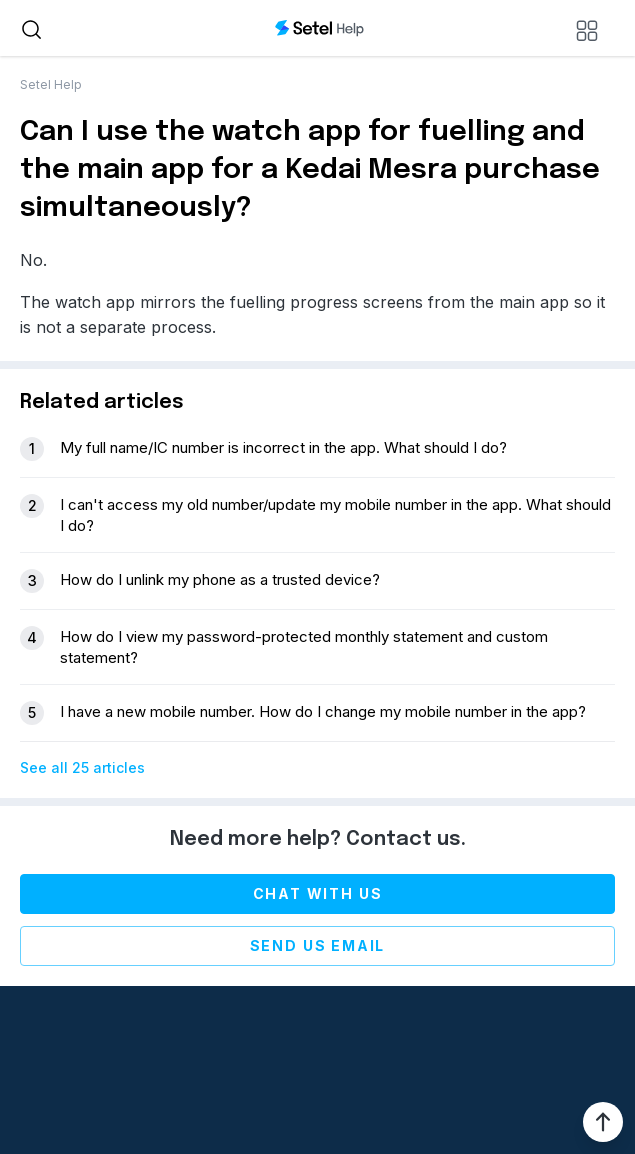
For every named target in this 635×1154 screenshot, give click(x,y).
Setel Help (51, 84)
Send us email (318, 945)
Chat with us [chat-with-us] (318, 893)
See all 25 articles (82, 767)
